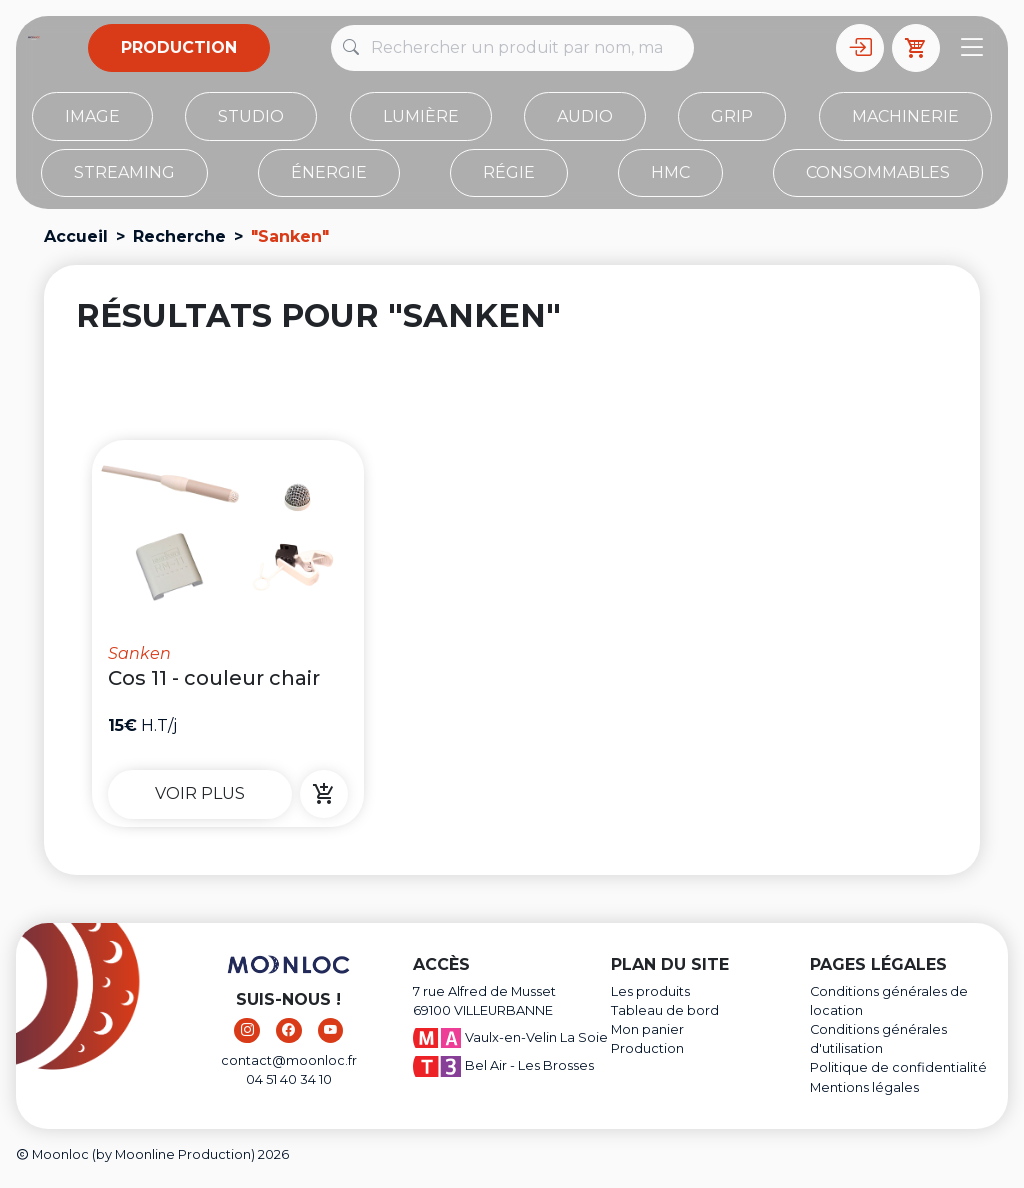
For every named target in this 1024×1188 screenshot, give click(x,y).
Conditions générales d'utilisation (878, 1039)
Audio (585, 116)
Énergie (329, 172)
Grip (732, 116)
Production (179, 47)
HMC (670, 172)
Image (92, 116)
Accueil (76, 236)
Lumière (421, 116)
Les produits (650, 991)
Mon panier (647, 1029)
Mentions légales (864, 1087)
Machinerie (905, 116)
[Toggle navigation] (972, 48)
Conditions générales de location (889, 1001)
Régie (509, 172)
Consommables (878, 172)
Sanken (139, 653)
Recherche (179, 236)
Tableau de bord (665, 1010)
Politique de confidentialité (898, 1067)
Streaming (124, 172)
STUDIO (251, 116)
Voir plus (200, 793)
